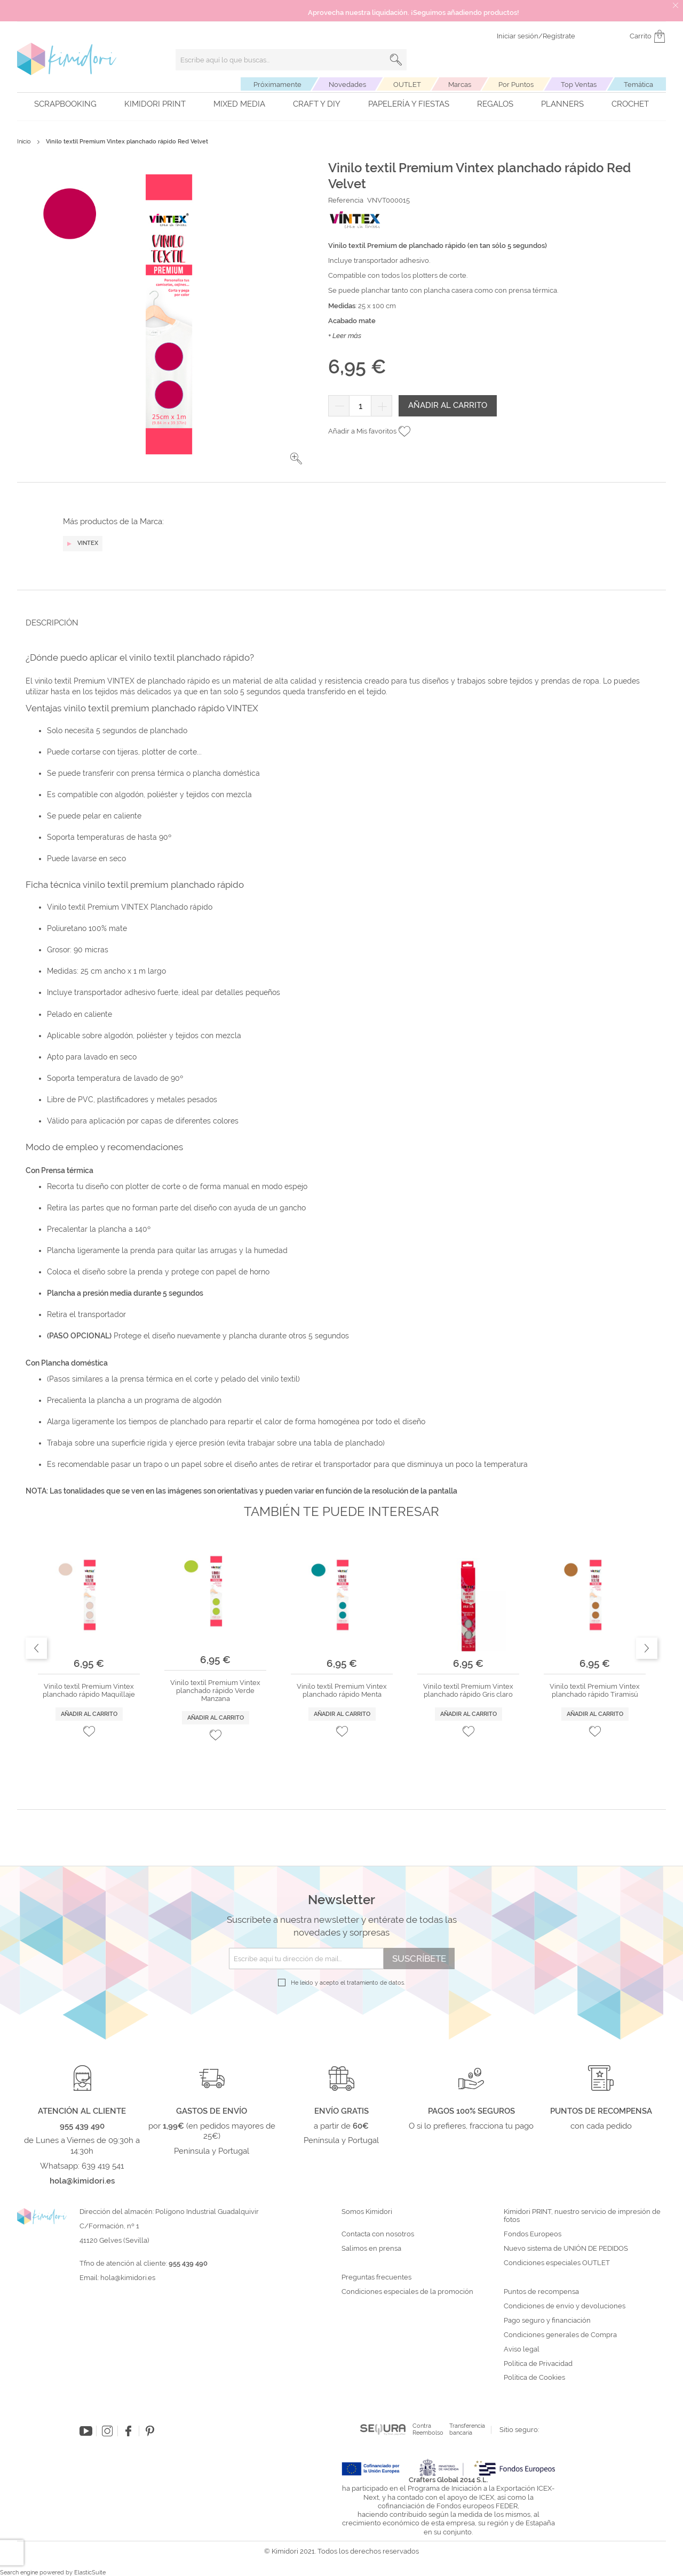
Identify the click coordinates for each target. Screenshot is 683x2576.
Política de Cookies (534, 2377)
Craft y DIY (316, 104)
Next (646, 1648)
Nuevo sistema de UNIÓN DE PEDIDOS (566, 2248)
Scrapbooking (65, 104)
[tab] (338, 622)
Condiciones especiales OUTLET (557, 2263)
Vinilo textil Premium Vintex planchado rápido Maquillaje (89, 1690)
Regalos (495, 104)
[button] (296, 458)
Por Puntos (516, 85)
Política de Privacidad (538, 2364)
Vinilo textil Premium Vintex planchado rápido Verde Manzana (215, 1691)
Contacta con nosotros (378, 2234)
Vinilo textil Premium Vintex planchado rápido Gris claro (468, 1690)
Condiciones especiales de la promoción (408, 2292)
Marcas (459, 85)
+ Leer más (344, 336)
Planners (562, 104)
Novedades (347, 85)
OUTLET (407, 85)
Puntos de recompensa (541, 2292)
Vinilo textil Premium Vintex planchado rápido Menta (342, 1690)
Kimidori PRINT (155, 104)
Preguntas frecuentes (376, 2277)
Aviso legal (521, 2349)
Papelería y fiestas (408, 104)
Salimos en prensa (371, 2248)
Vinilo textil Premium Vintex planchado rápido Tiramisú (595, 1690)
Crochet (630, 104)
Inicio (24, 141)
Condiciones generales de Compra (560, 2335)
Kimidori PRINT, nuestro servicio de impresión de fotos (582, 2216)
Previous (36, 1648)
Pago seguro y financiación (547, 2320)
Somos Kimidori (367, 2212)
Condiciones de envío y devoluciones (564, 2306)
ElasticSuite (90, 2572)
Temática (638, 85)
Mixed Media (239, 104)
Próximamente (277, 85)
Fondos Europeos (532, 2234)
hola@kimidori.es (127, 2278)
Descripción (52, 623)
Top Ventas (579, 85)
